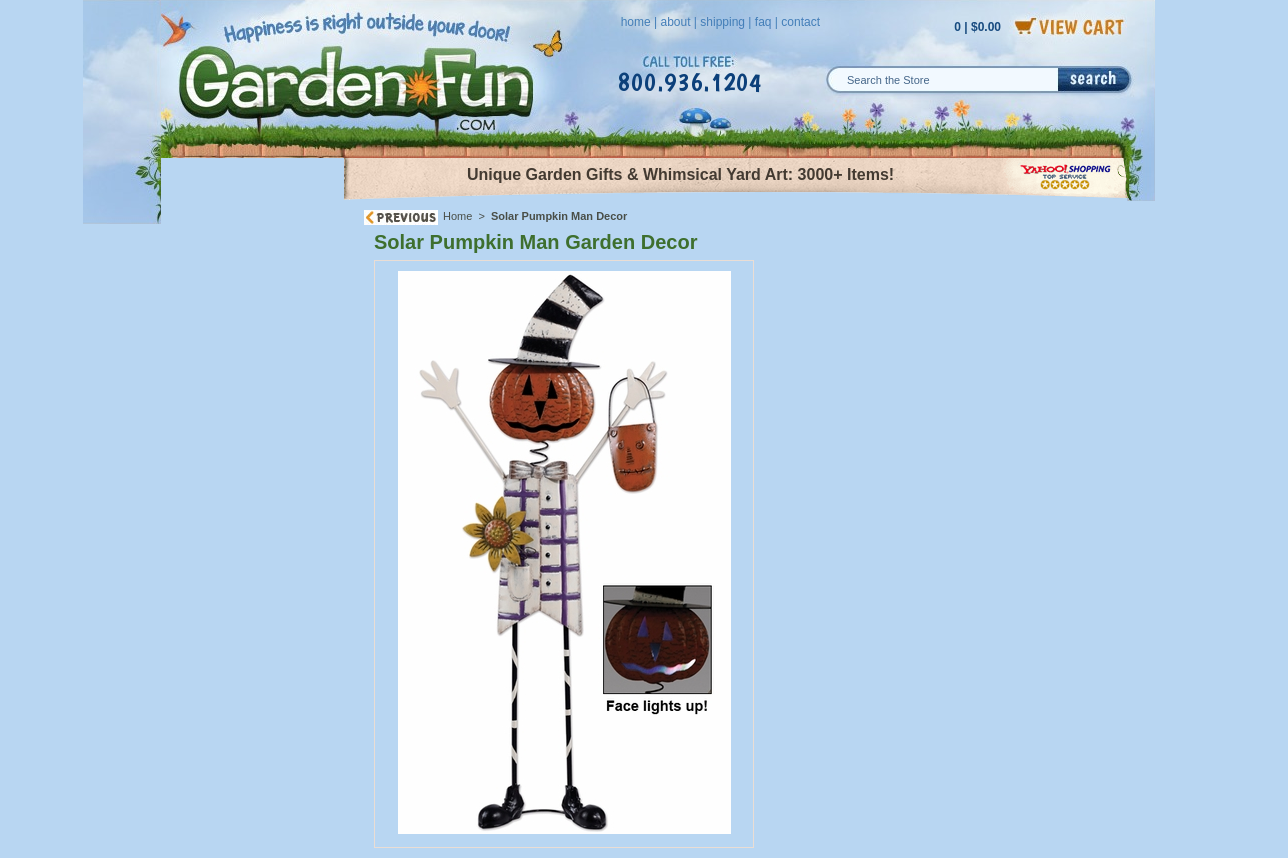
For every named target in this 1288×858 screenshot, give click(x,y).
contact (800, 22)
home (636, 22)
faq (763, 22)
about (675, 22)
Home (457, 216)
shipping (722, 22)
